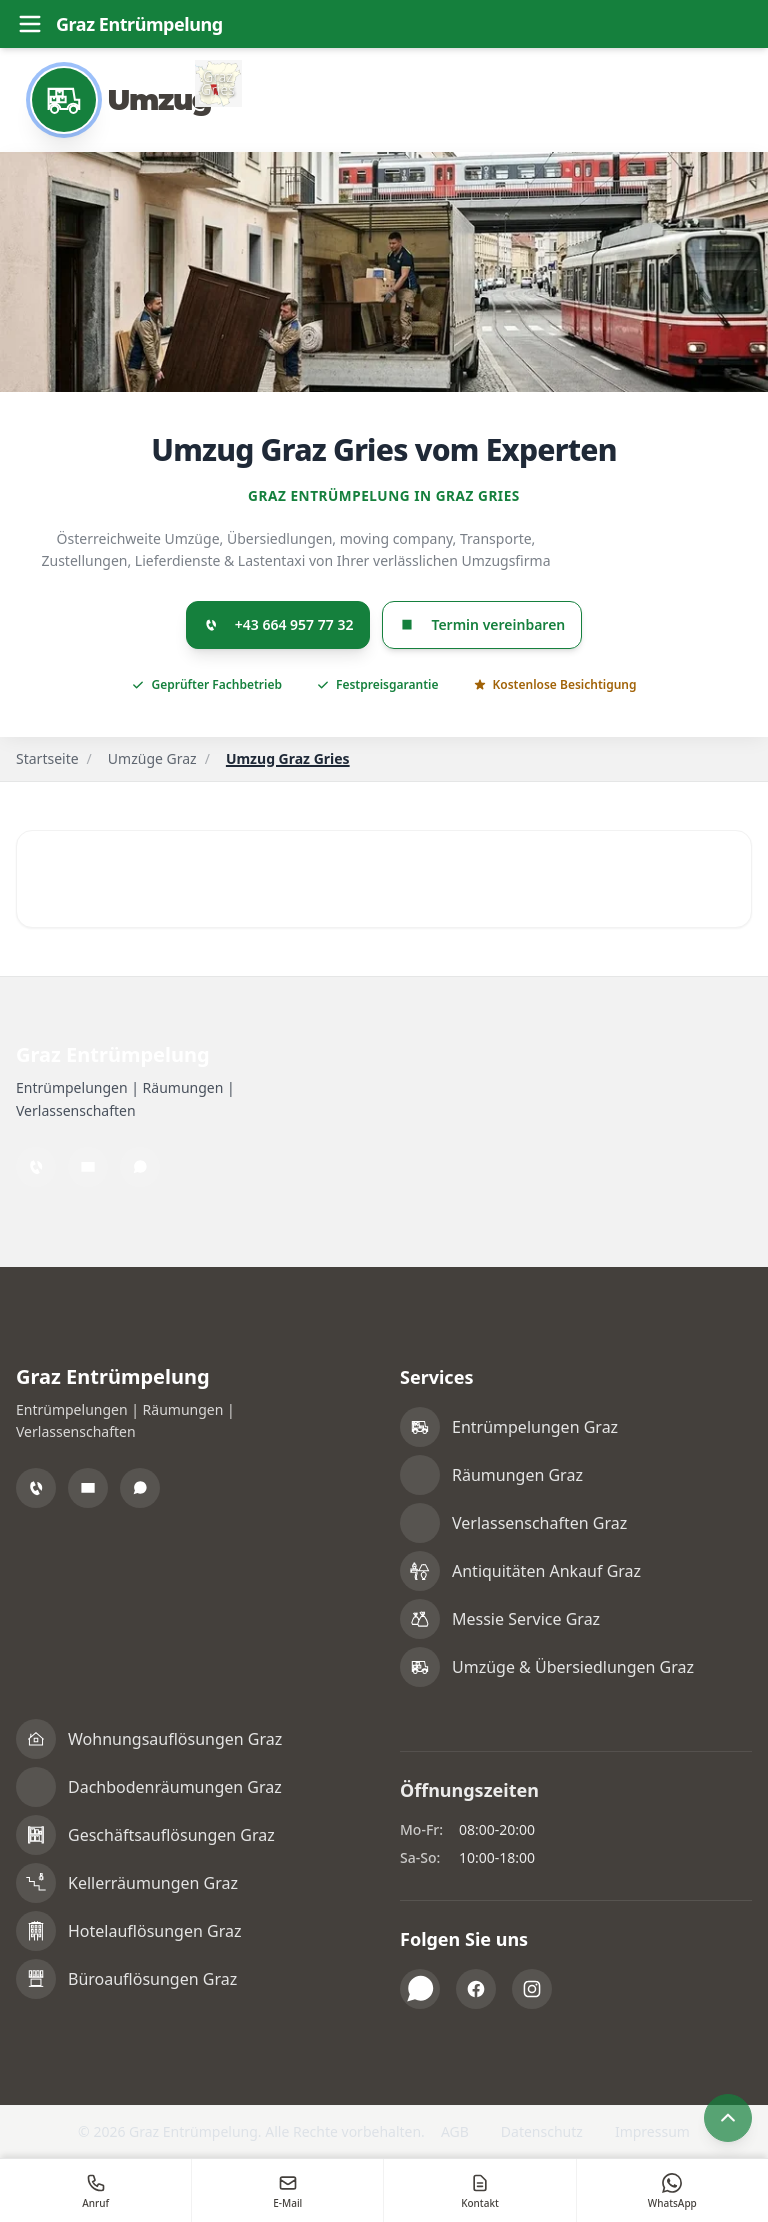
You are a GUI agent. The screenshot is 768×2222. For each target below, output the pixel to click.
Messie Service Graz (526, 1619)
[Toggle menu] (30, 24)
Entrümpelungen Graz (535, 1427)
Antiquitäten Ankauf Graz (546, 1571)
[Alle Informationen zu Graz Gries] (223, 84)
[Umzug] (123, 100)
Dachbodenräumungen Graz (175, 1787)
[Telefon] (36, 1167)
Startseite (47, 759)
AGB (455, 2131)
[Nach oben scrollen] (728, 2118)
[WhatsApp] (140, 1167)
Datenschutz (542, 2131)
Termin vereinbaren (482, 625)
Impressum (652, 2131)
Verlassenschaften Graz (539, 1523)
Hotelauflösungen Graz (154, 1931)
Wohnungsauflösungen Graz (175, 1739)
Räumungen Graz (517, 1475)
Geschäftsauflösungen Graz (171, 1835)
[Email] (88, 1167)
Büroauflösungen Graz (152, 1979)
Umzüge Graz (152, 759)
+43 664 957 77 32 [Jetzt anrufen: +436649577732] (278, 625)
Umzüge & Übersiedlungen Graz (573, 1667)
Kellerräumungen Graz (153, 1883)
